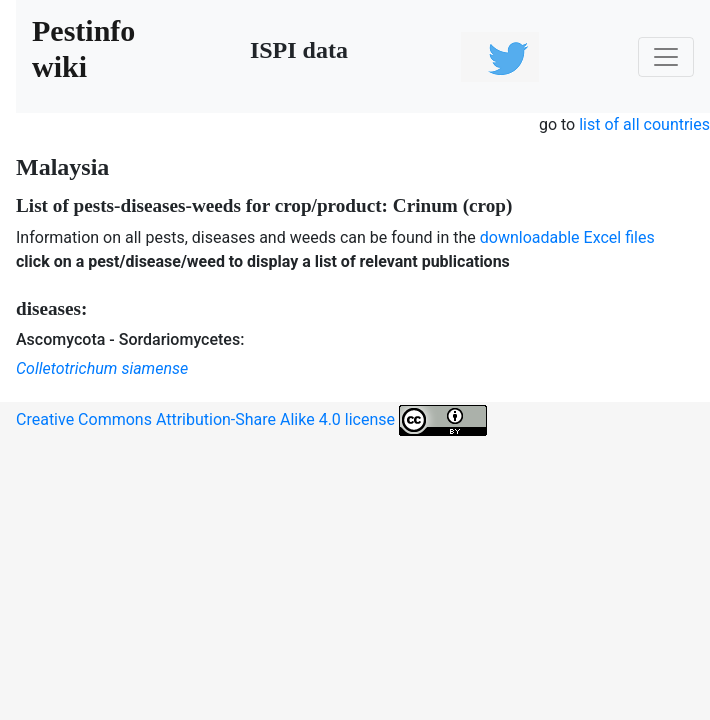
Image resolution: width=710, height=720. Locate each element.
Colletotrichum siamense (102, 368)
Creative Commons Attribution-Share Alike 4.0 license (251, 420)
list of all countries (644, 124)
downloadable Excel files (567, 237)
